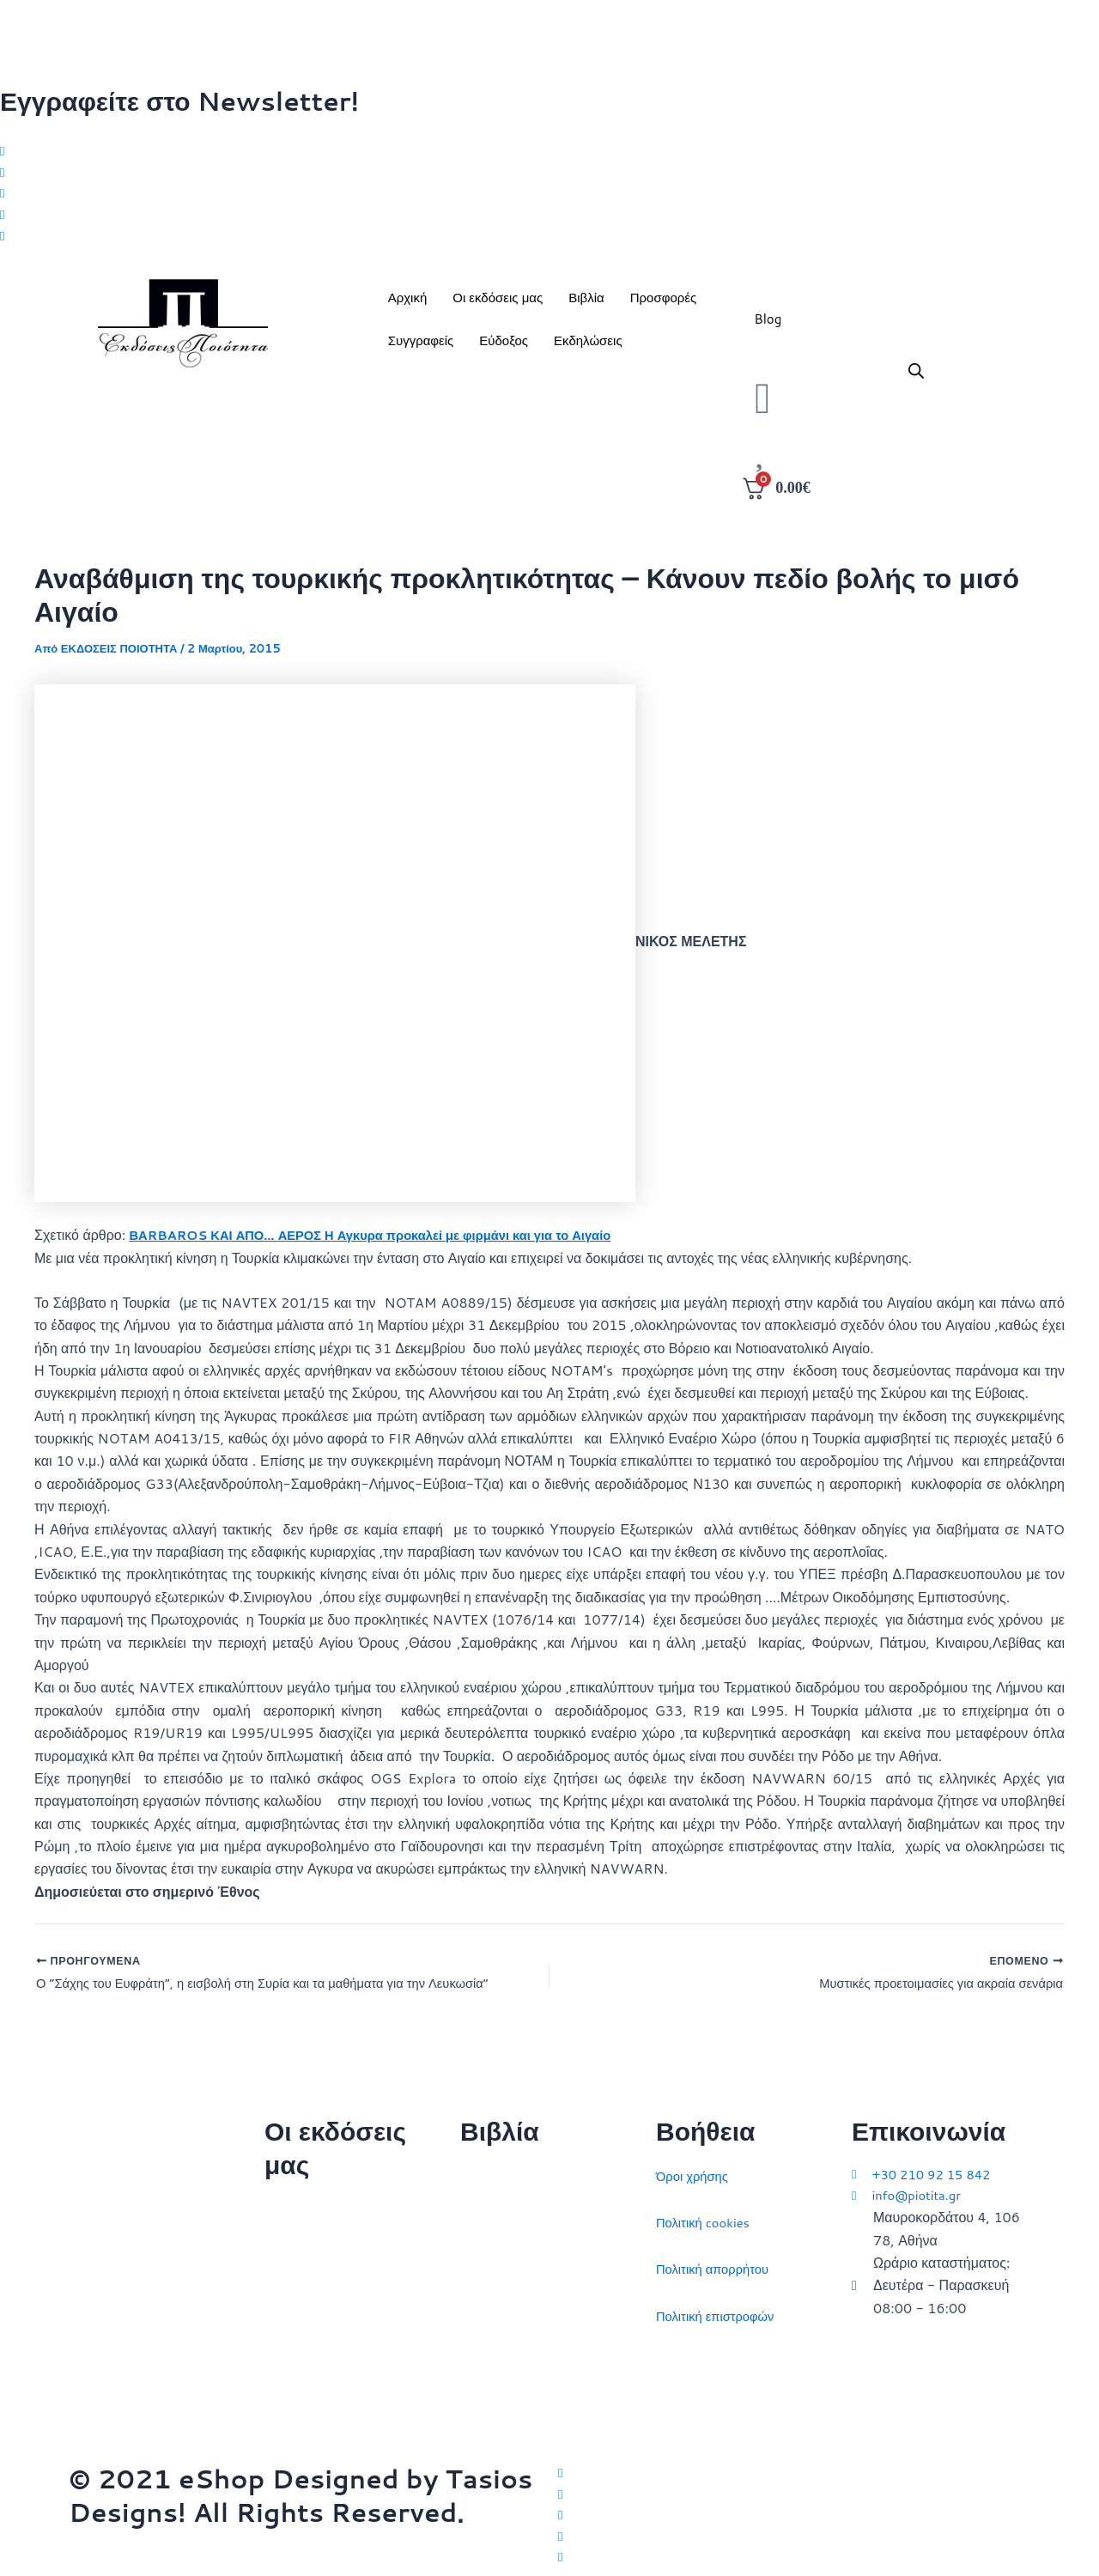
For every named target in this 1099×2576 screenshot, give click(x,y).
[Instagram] (549, 196)
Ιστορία (482, 2260)
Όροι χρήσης (695, 2168)
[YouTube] (794, 2556)
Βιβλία (586, 305)
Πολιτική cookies (707, 2214)
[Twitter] (549, 151)
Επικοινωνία (301, 2294)
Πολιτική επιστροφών (720, 2308)
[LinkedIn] (549, 219)
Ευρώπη (486, 2354)
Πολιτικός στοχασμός (523, 2308)
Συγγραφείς (421, 348)
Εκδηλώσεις (588, 348)
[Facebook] (549, 174)
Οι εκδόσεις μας (497, 305)
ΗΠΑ (474, 2401)
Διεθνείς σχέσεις (509, 2168)
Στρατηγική (493, 2214)
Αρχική (408, 305)
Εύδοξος (503, 348)
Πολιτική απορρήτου (717, 2260)
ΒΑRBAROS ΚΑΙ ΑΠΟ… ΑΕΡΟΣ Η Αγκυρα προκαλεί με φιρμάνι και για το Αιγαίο (391, 1242)
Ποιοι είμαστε (304, 2247)
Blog (767, 327)
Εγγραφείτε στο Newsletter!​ (179, 100)
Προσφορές (663, 305)
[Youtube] (549, 242)
